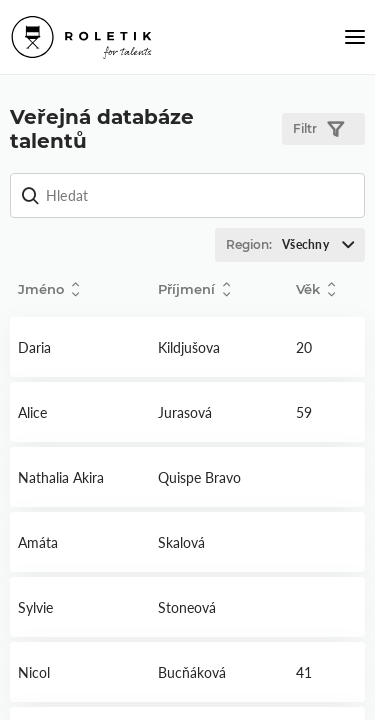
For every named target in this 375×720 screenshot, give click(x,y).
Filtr (318, 129)
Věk (315, 289)
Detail (80, 347)
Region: (295, 245)
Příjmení (194, 289)
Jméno (48, 289)
